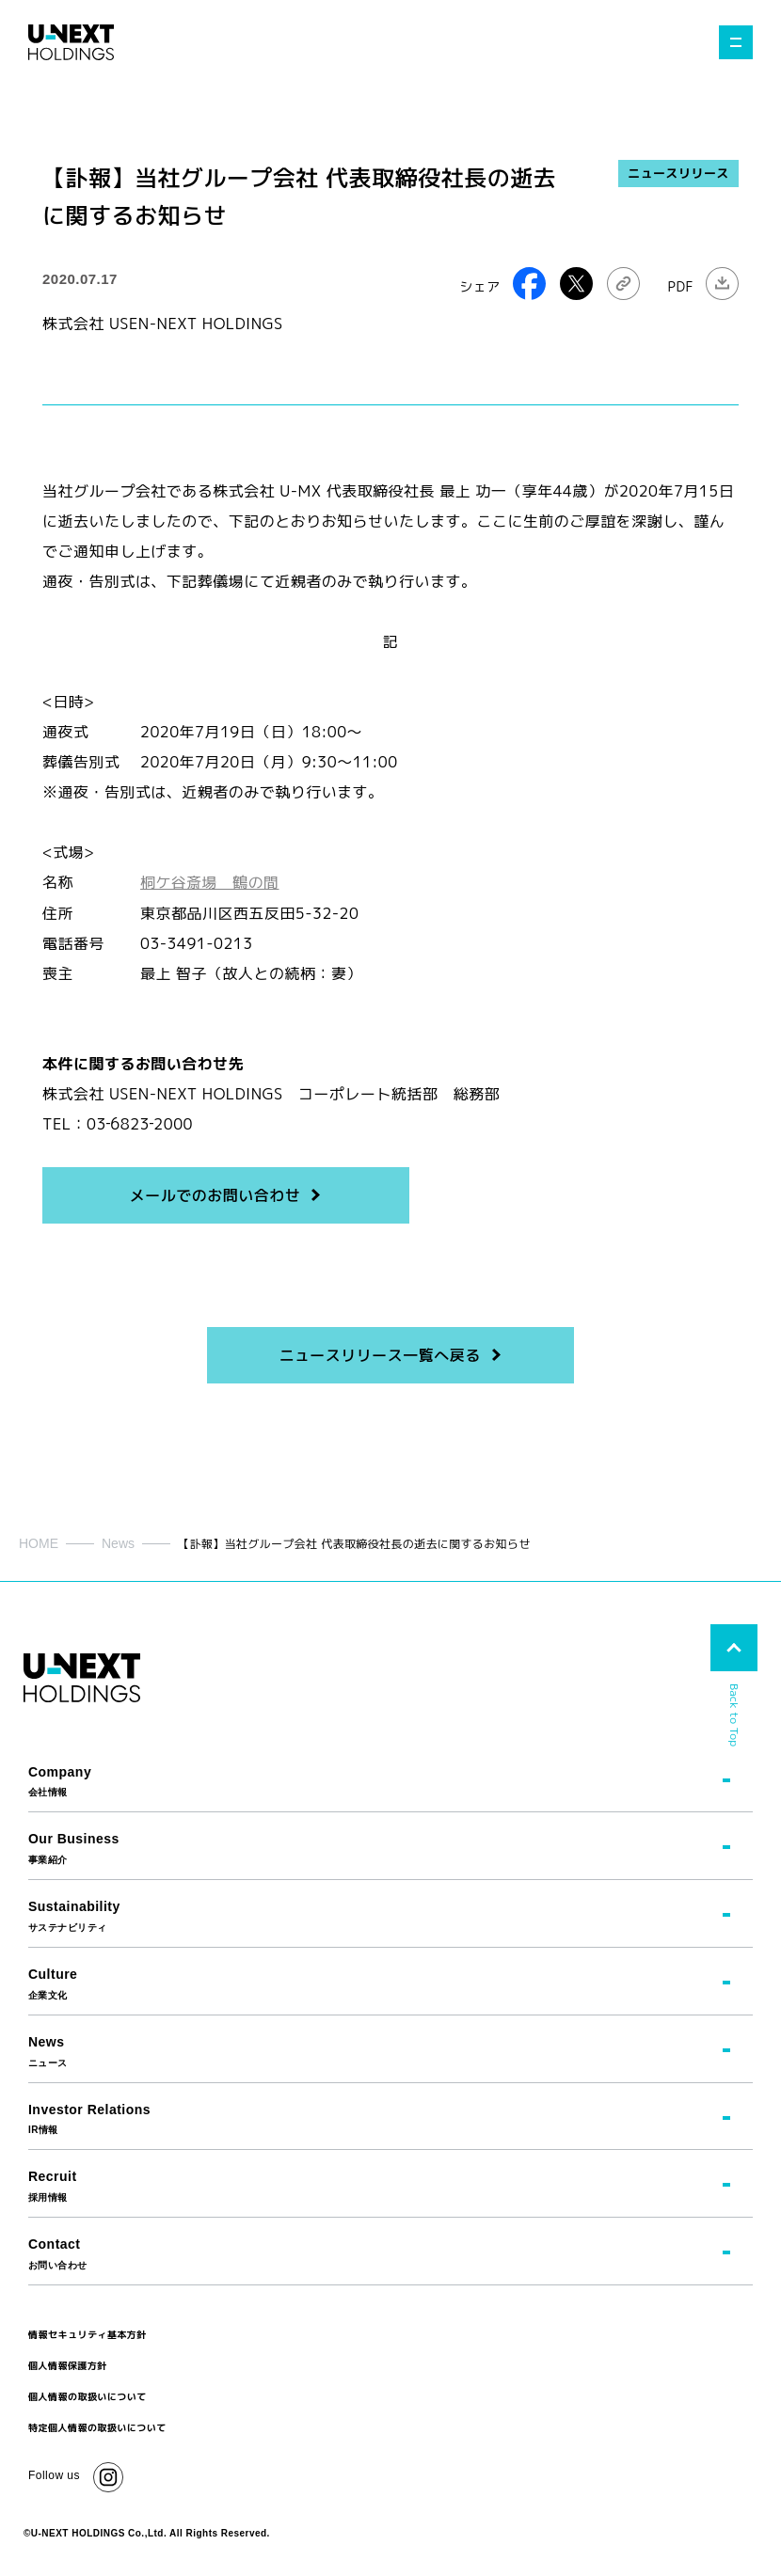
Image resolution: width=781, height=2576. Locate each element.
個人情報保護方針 (67, 2364)
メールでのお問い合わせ (215, 1194)
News (118, 1542)
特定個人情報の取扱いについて (97, 2426)
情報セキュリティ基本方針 (87, 2333)
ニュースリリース (678, 173)
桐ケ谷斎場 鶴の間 (209, 882)
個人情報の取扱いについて (87, 2395)
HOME (38, 1542)
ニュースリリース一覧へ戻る (379, 1354)
